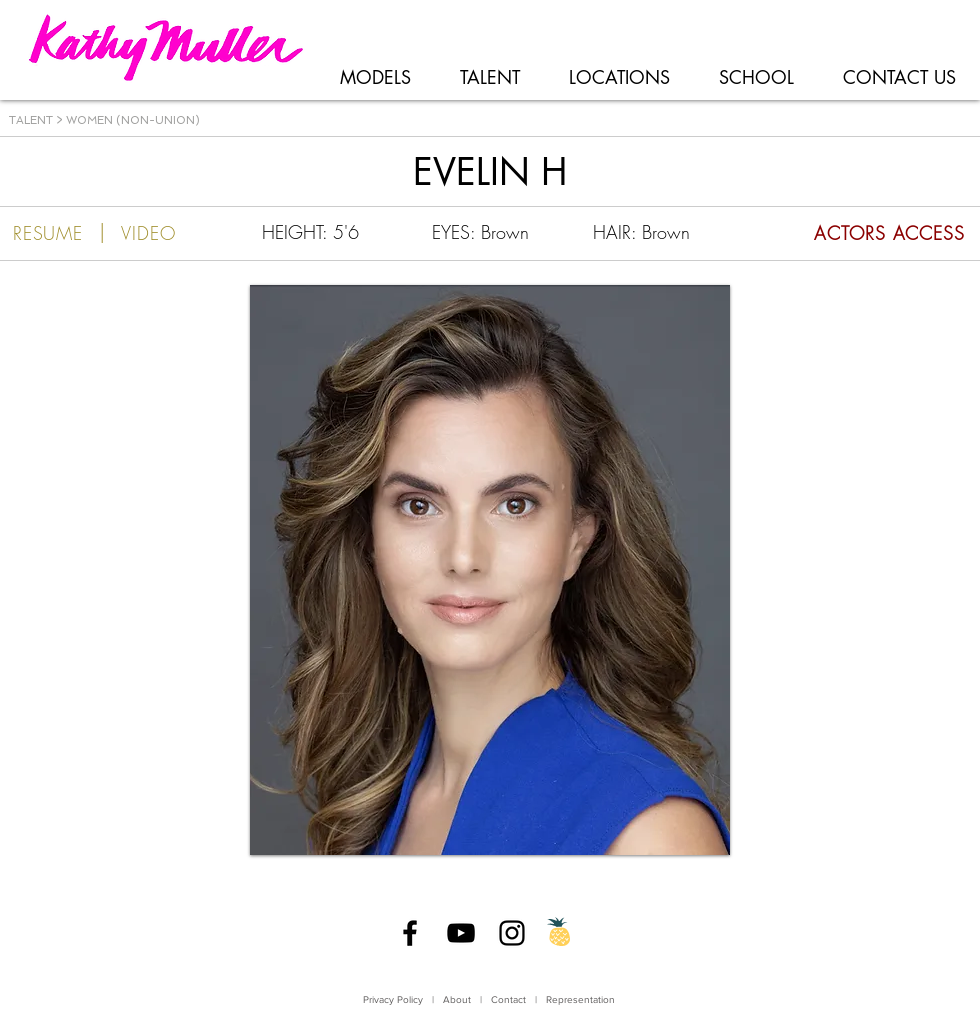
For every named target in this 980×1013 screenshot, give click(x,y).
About (457, 999)
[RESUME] (48, 233)
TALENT (31, 120)
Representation (580, 999)
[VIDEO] (148, 233)
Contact (510, 999)
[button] (490, 570)
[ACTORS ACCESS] (853, 233)
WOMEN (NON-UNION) (133, 120)
